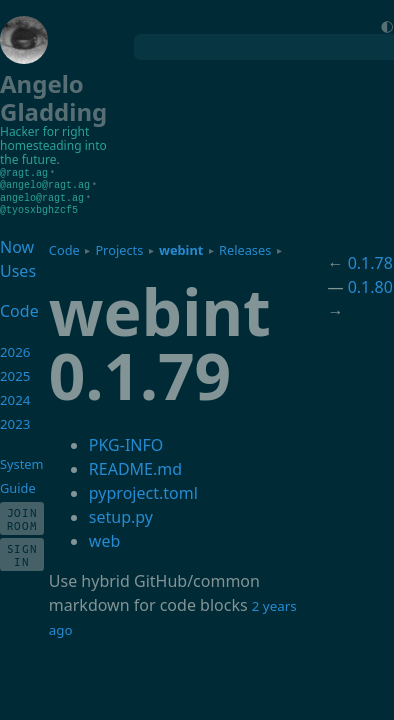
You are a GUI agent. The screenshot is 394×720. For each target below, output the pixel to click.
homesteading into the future (53, 152)
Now (17, 244)
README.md (135, 466)
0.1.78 (370, 260)
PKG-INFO (126, 442)
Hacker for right (44, 131)
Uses (18, 268)
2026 (15, 349)
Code (64, 247)
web (104, 538)
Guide (18, 485)
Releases (245, 247)
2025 (15, 373)
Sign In (22, 552)
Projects (119, 247)
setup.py (121, 514)
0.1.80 (370, 284)
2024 (15, 397)
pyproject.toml (143, 490)
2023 (15, 421)
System (21, 461)
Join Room (22, 516)
